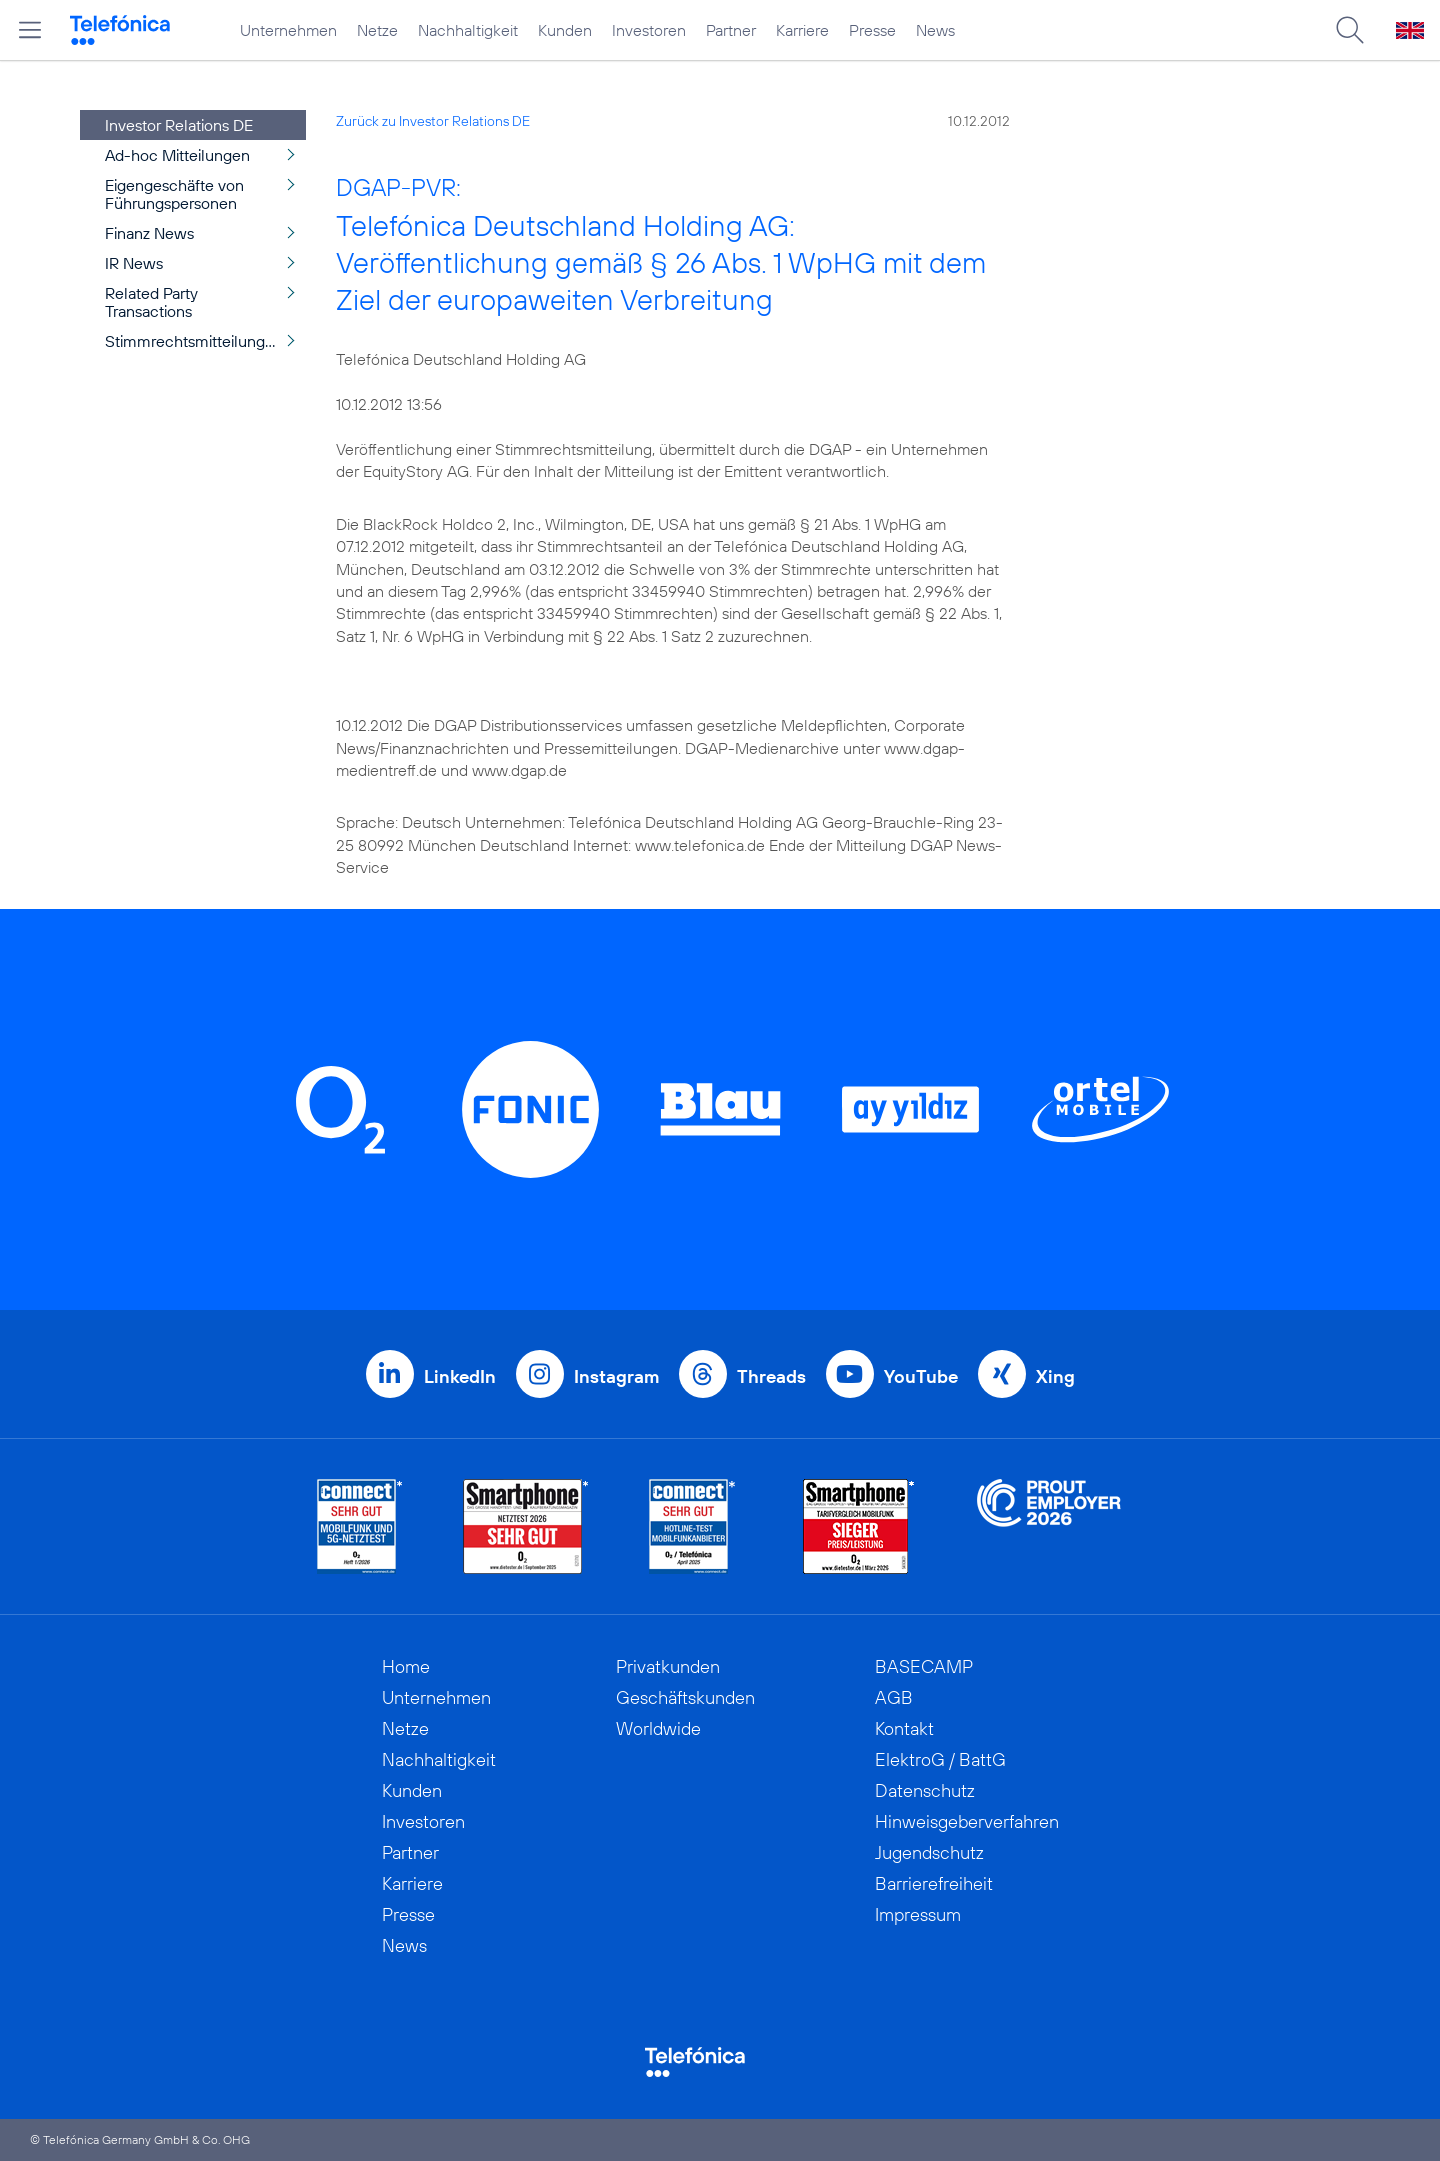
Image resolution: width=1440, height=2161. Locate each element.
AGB (894, 1697)
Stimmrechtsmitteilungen (194, 341)
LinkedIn (460, 1376)
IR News (134, 263)
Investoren (649, 30)
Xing (1055, 1376)
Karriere (802, 30)
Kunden (565, 30)
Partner (731, 30)
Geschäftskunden (685, 1697)
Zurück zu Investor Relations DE (433, 121)
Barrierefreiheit (934, 1883)
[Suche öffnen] (1350, 30)
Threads (771, 1376)
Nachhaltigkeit (468, 30)
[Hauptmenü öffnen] (30, 30)
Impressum (918, 1914)
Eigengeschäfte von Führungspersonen (174, 194)
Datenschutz (925, 1790)
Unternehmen (288, 30)
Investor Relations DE (179, 125)
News (935, 30)
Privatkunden (668, 1666)
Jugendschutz (929, 1852)
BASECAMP (924, 1666)
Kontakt (904, 1728)
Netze (377, 30)
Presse (872, 30)
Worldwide (658, 1728)
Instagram (616, 1376)
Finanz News (149, 233)
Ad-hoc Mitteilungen (177, 155)
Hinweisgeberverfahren (967, 1821)
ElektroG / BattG (940, 1759)
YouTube (921, 1376)
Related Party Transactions (151, 302)
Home (406, 1666)
